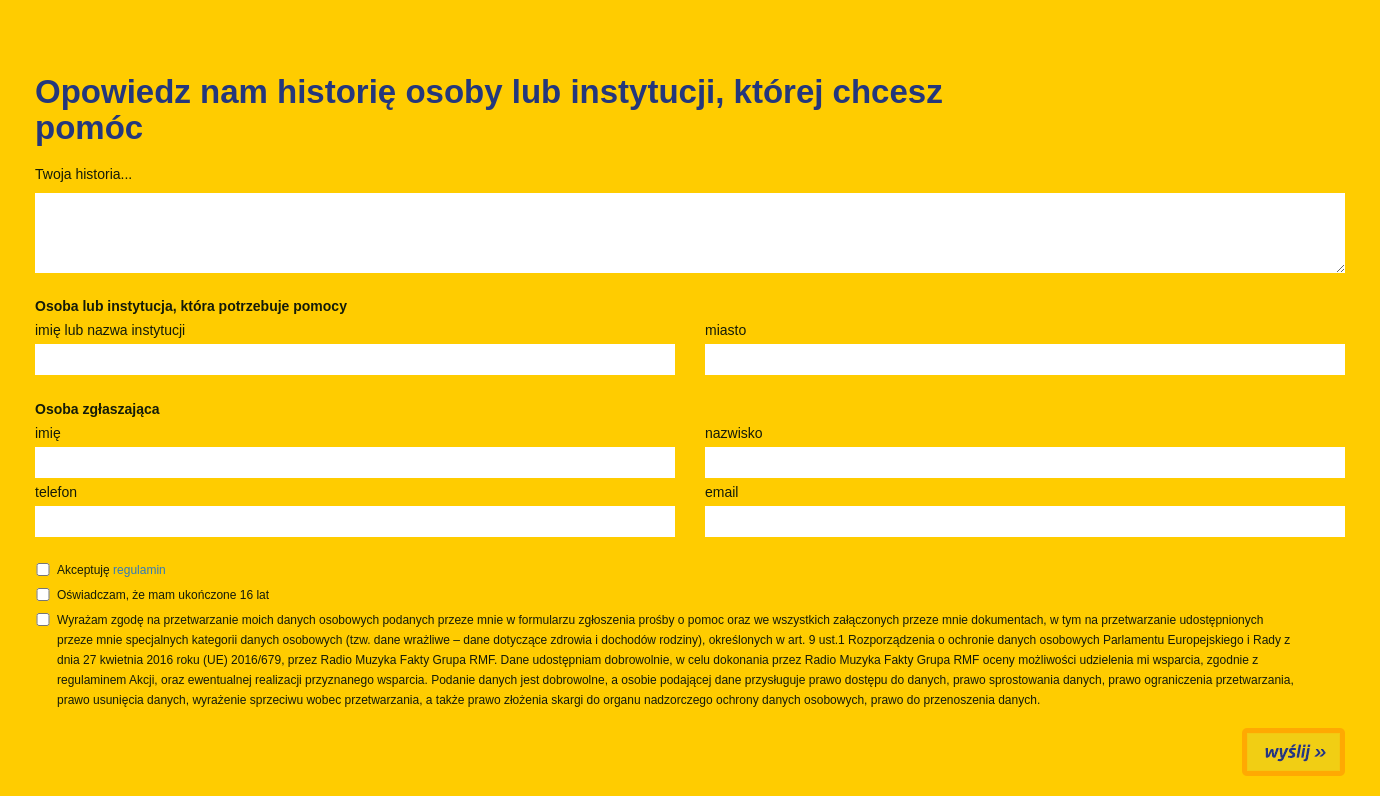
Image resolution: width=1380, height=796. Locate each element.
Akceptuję (111, 570)
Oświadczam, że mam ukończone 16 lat (163, 595)
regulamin (139, 570)
